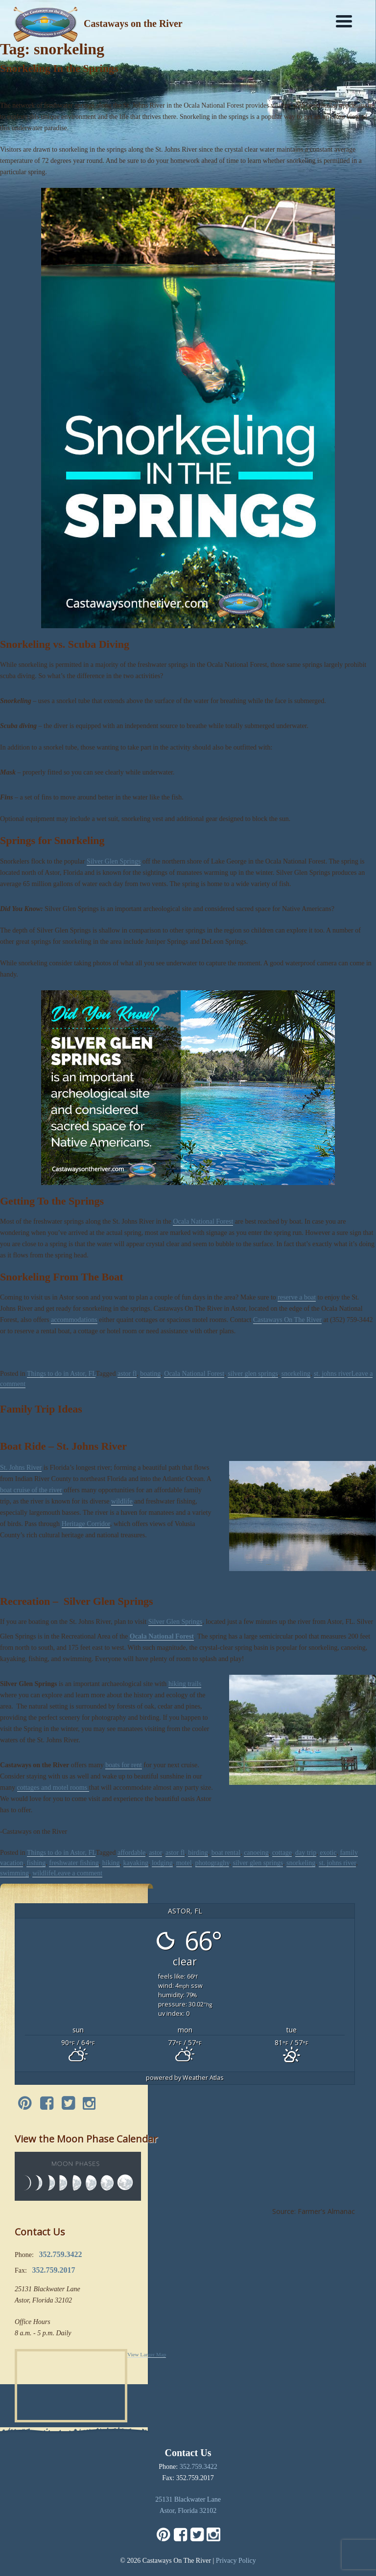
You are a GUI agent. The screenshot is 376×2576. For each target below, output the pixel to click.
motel (184, 1863)
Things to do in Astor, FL (61, 1373)
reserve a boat (297, 1297)
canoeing (256, 1852)
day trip (305, 1852)
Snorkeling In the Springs (59, 68)
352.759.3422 (198, 2466)
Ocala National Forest (203, 1221)
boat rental (226, 1852)
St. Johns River (21, 1467)
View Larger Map (146, 2354)
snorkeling (296, 1373)
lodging (162, 1863)
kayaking (135, 1863)
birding (198, 1852)
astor (155, 1852)
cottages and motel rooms (53, 1787)
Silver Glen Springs (114, 861)
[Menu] (343, 20)
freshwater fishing (73, 1863)
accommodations (74, 1319)
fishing (36, 1863)
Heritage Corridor (86, 1523)
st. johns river (333, 1373)
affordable (131, 1852)
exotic (328, 1852)
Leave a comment (78, 1873)
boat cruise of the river (31, 1490)
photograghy (212, 1863)
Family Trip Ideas (41, 1409)
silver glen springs (253, 1373)
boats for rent (123, 1765)
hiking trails (184, 1683)
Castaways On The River (287, 1319)
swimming (14, 1873)
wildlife (122, 1501)
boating (150, 1373)
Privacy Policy (236, 2560)
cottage (282, 1852)
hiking (111, 1863)
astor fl (127, 1373)
